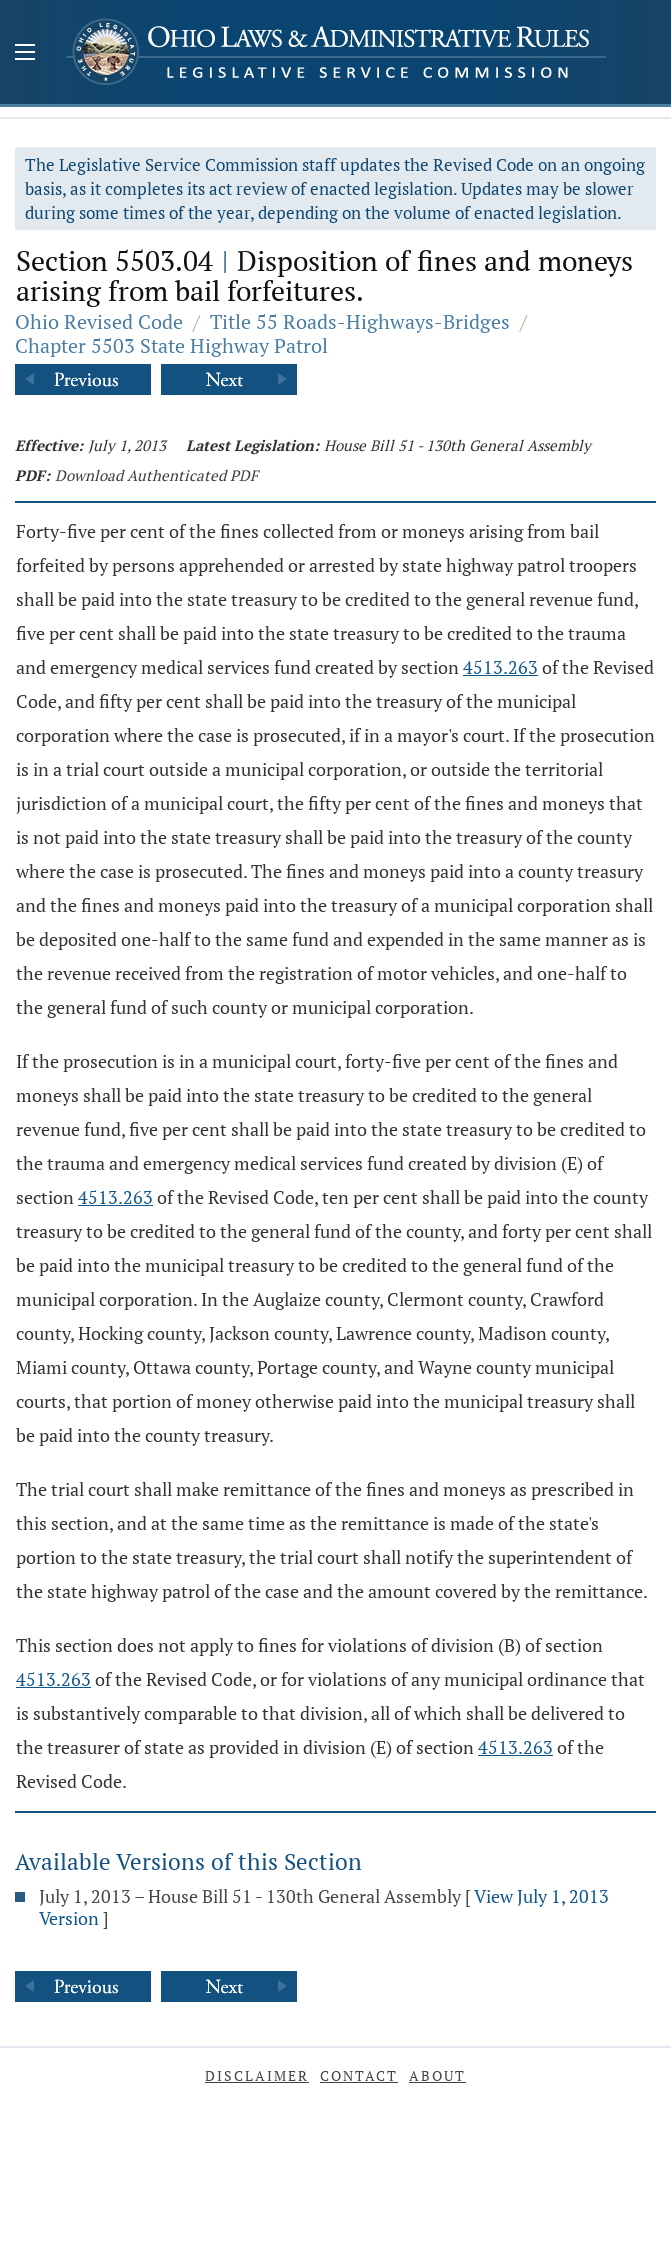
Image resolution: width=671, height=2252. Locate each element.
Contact (359, 2075)
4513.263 (500, 667)
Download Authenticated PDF (156, 475)
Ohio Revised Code (99, 321)
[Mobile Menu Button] (25, 54)
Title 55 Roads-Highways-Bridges (360, 321)
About (437, 2075)
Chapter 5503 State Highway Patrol (171, 345)
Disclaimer (257, 2075)
